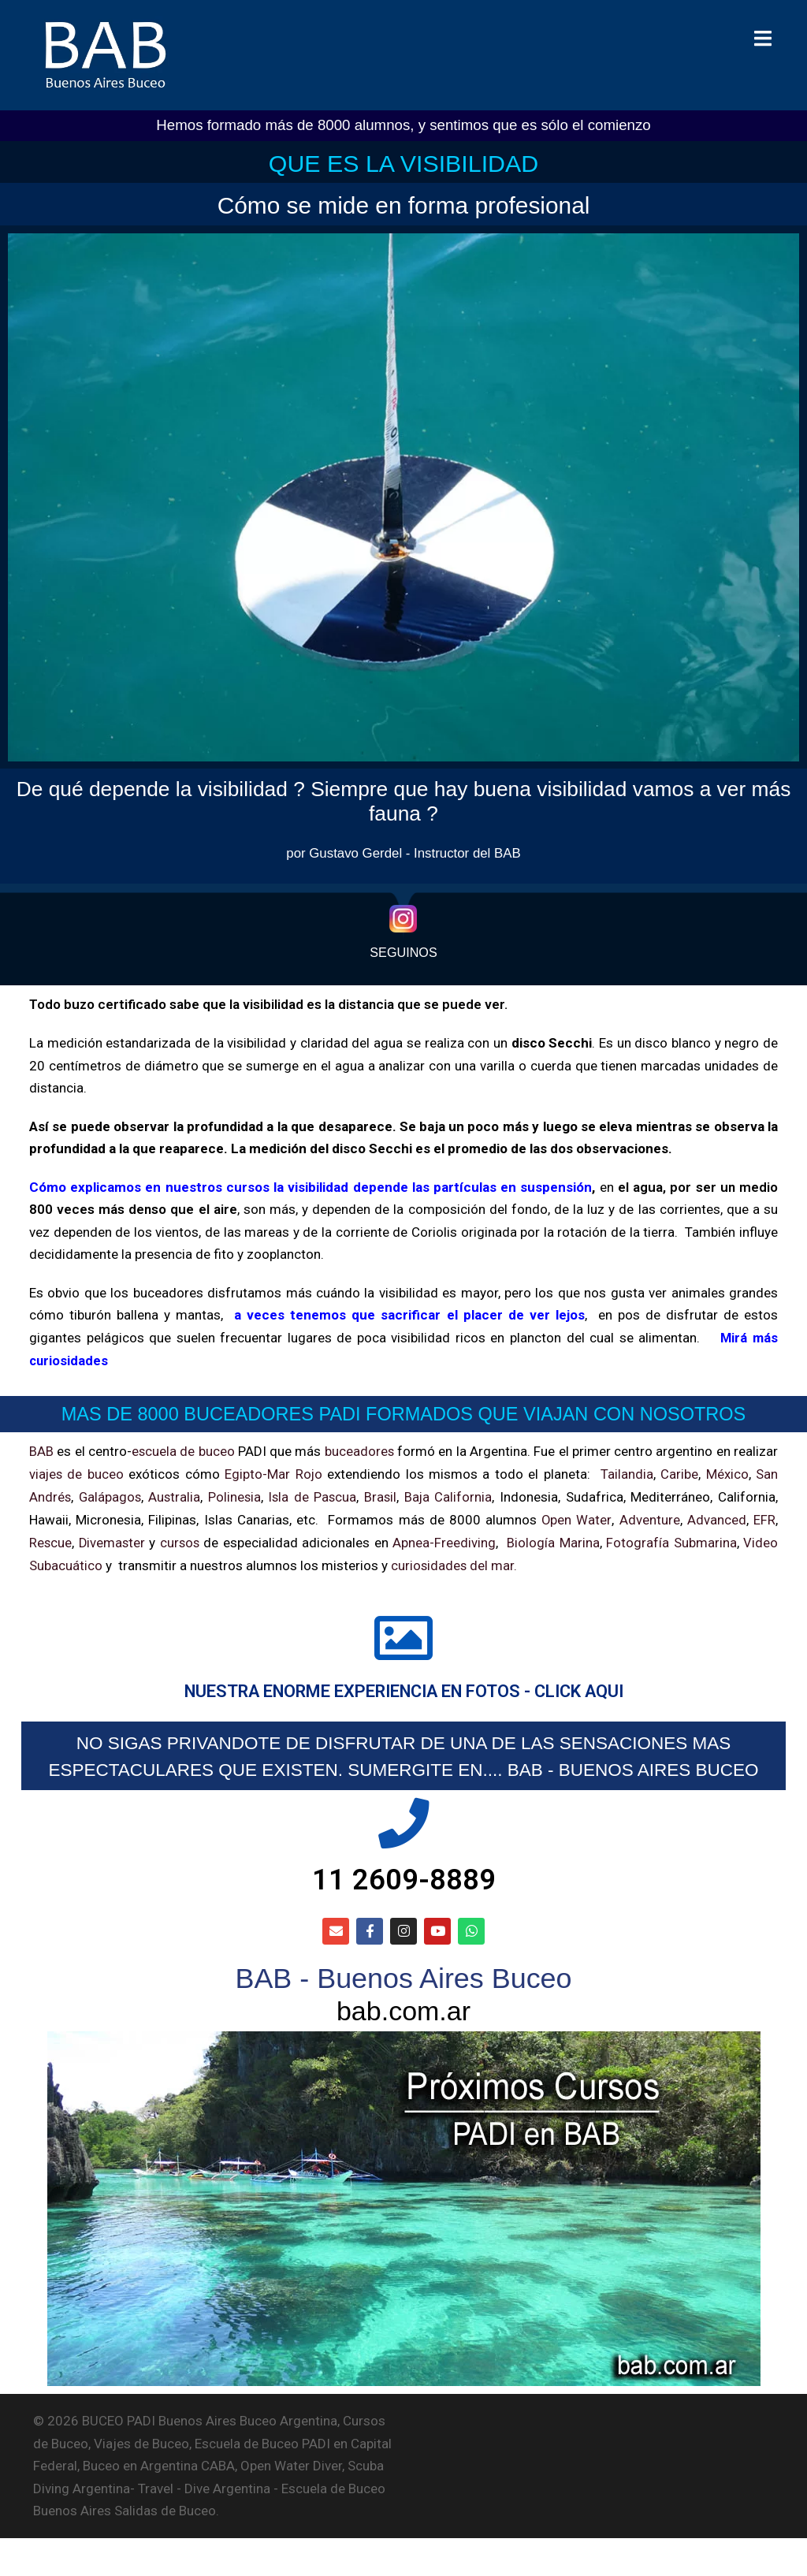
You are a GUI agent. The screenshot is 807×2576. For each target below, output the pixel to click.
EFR (764, 1517)
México (727, 1472)
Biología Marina (554, 1539)
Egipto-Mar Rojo (274, 1472)
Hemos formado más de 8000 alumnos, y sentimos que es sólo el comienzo (403, 125)
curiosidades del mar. (453, 1562)
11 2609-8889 (403, 1909)
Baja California (450, 1494)
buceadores (360, 1449)
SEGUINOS (403, 952)
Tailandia (627, 1472)
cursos (181, 1539)
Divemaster (113, 1539)
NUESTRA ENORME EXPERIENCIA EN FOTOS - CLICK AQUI (403, 1689)
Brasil (383, 1494)
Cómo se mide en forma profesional (404, 204)
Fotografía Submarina (672, 1539)
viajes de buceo (77, 1472)
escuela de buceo (183, 1449)
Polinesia (236, 1494)
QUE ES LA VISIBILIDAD (403, 162)
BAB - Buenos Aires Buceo (403, 2012)
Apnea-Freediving (445, 1539)
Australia (176, 1494)
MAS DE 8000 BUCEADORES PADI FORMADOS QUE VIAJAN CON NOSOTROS (403, 1413)
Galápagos (111, 1494)
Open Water (576, 1517)
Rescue (51, 1539)
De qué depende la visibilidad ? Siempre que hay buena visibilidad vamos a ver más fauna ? (404, 800)
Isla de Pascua (314, 1494)
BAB (41, 1449)
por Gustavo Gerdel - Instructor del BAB (403, 852)
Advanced (716, 1517)
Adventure (649, 1517)
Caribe (679, 1472)
